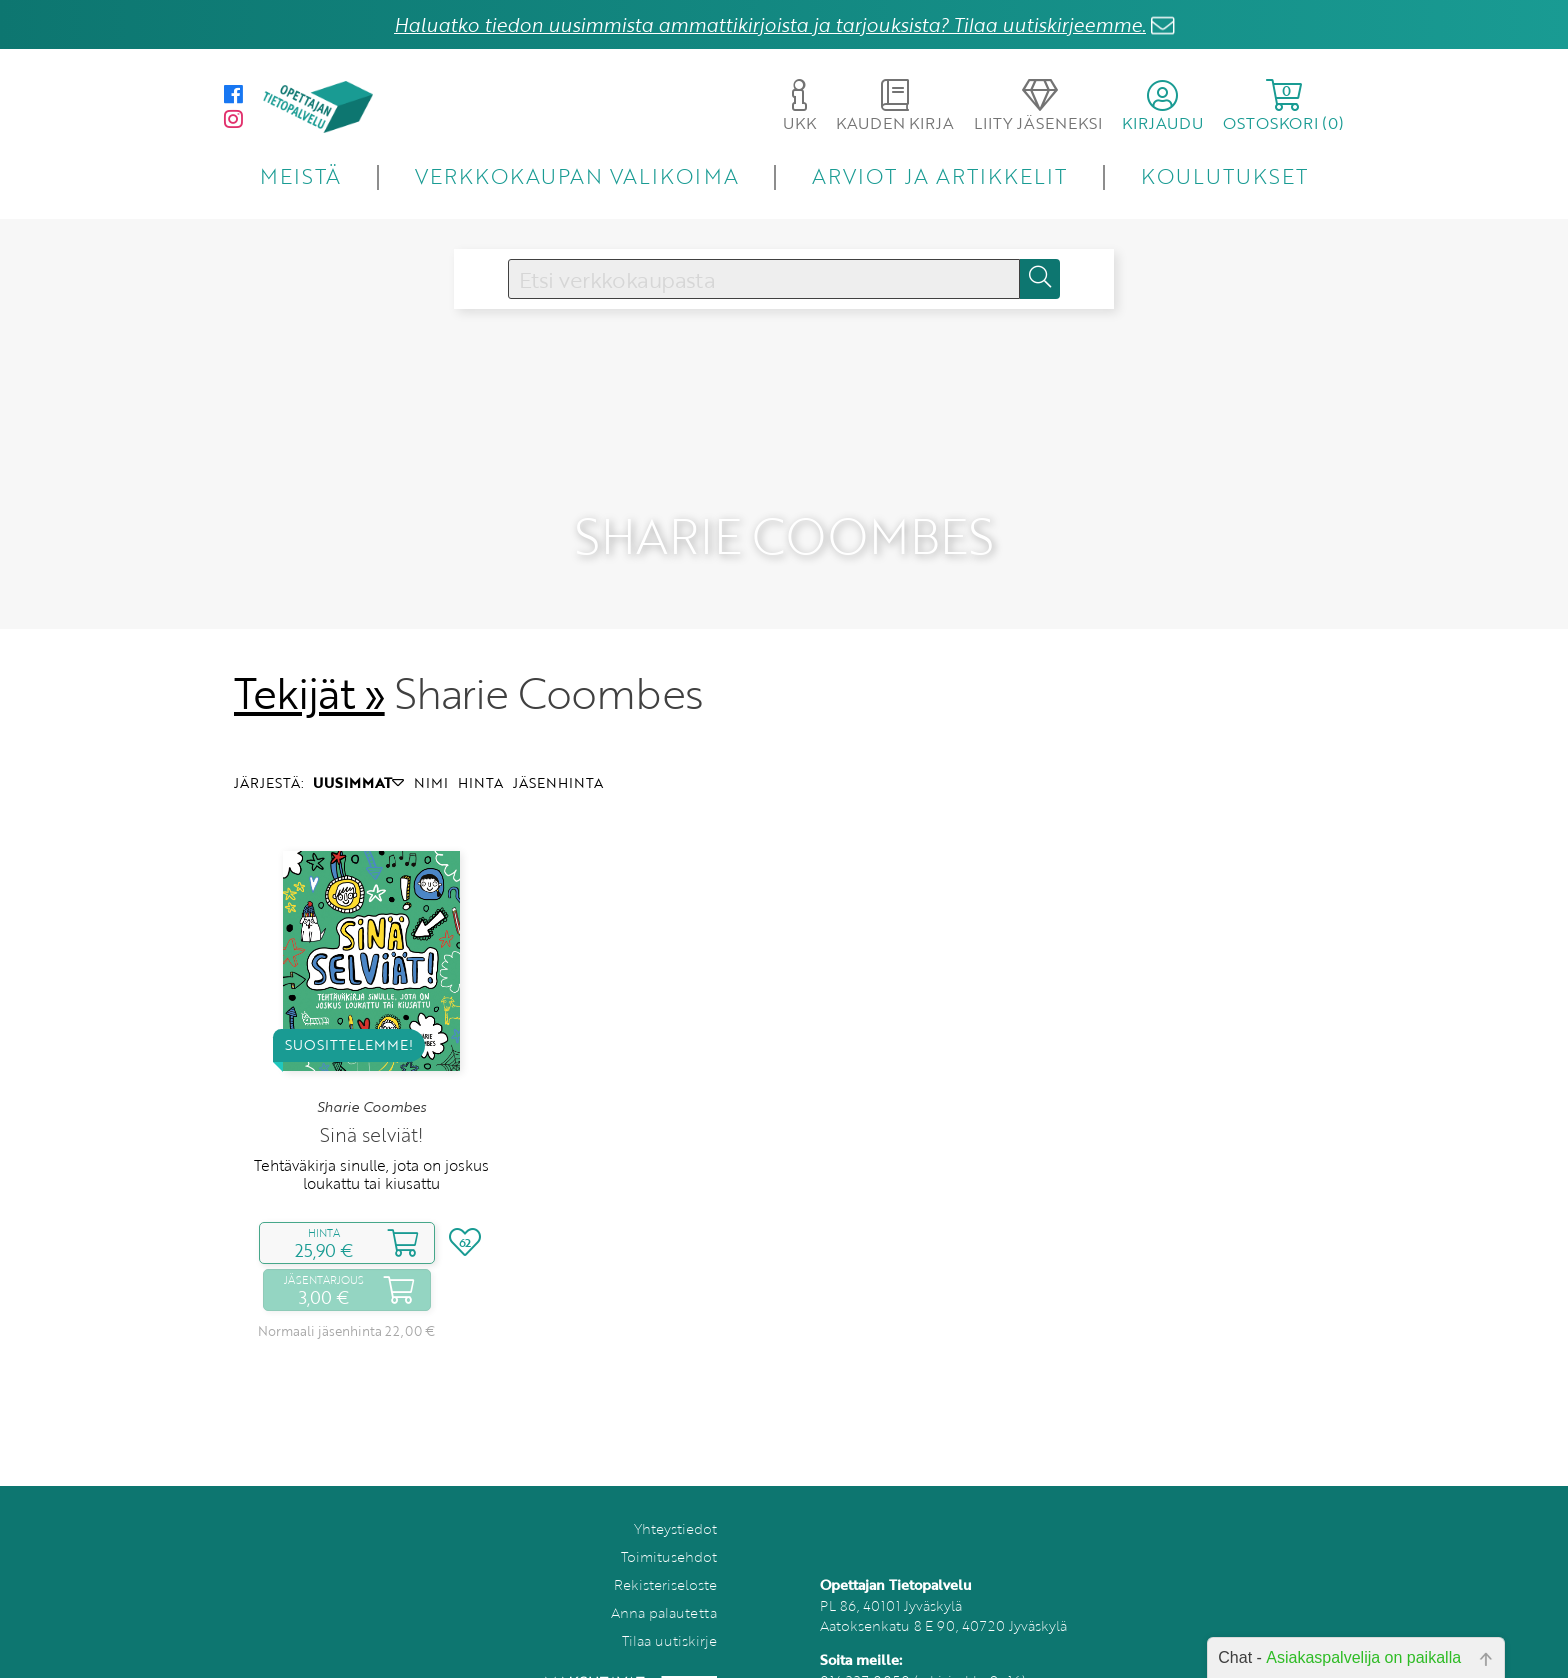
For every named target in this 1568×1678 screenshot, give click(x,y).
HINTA (480, 743)
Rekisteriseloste (665, 1544)
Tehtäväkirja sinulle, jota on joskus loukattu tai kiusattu (371, 1134)
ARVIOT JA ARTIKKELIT (939, 175)
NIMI (431, 743)
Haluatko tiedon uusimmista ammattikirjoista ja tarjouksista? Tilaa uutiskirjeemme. (770, 24)
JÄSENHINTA (558, 743)
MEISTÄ (300, 175)
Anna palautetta (664, 1572)
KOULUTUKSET (1224, 175)
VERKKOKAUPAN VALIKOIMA (577, 175)
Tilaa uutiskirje (669, 1600)
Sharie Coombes (371, 1067)
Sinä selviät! (371, 1094)
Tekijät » (309, 654)
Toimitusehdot (669, 1516)
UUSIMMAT (358, 743)
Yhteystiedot (675, 1488)
